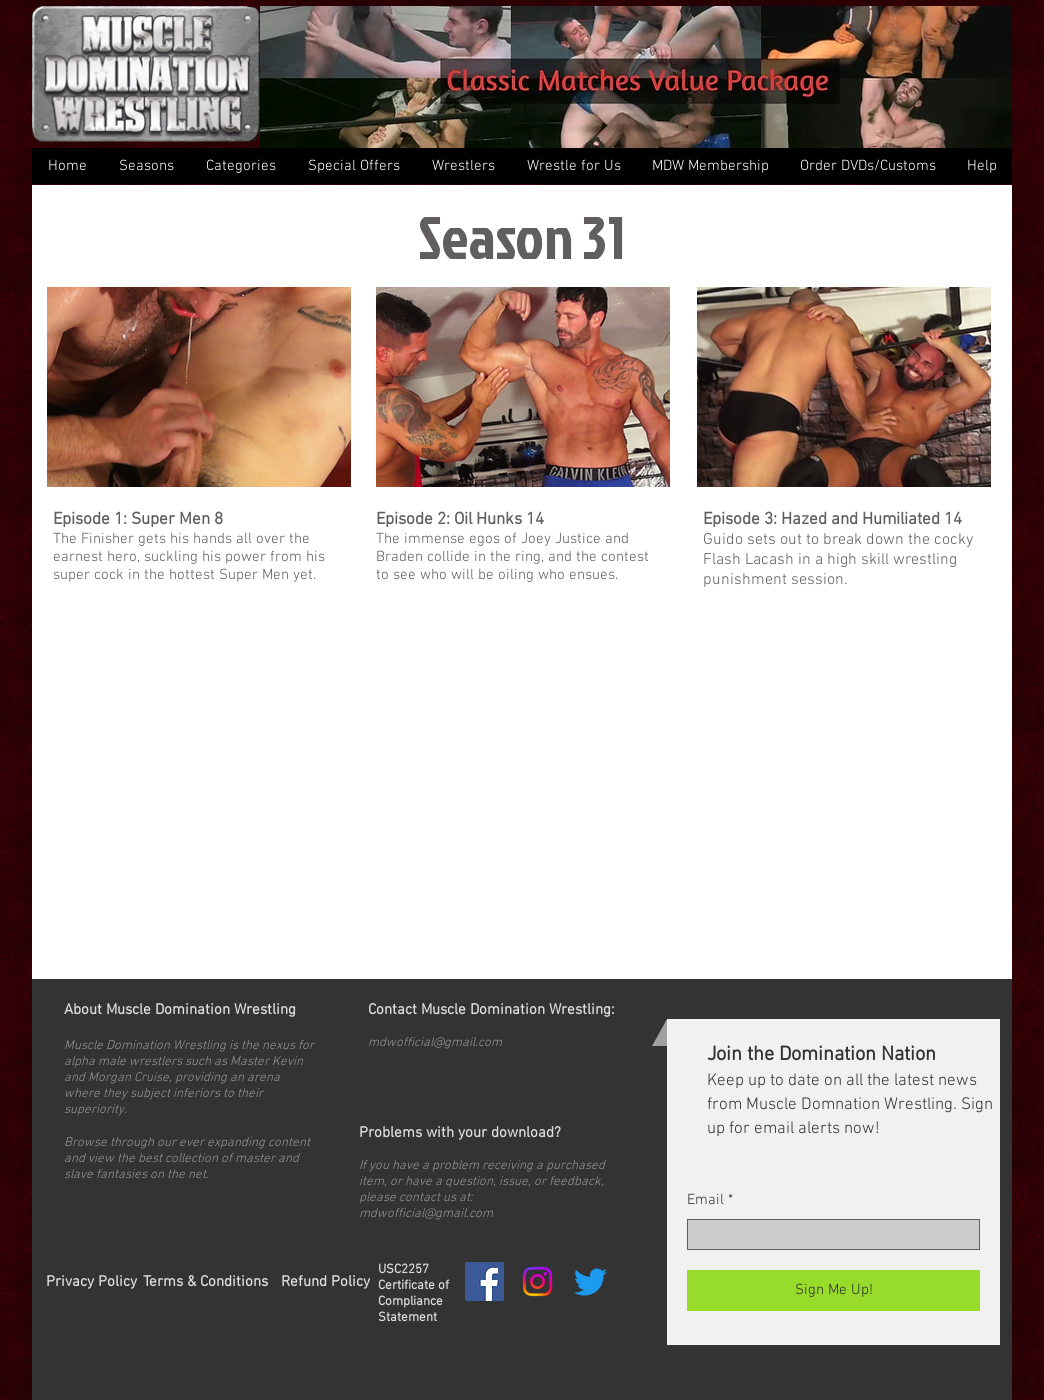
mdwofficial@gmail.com (435, 1043)
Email (705, 1200)
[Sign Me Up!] (833, 1290)
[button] (240, 166)
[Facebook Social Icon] (484, 1281)
